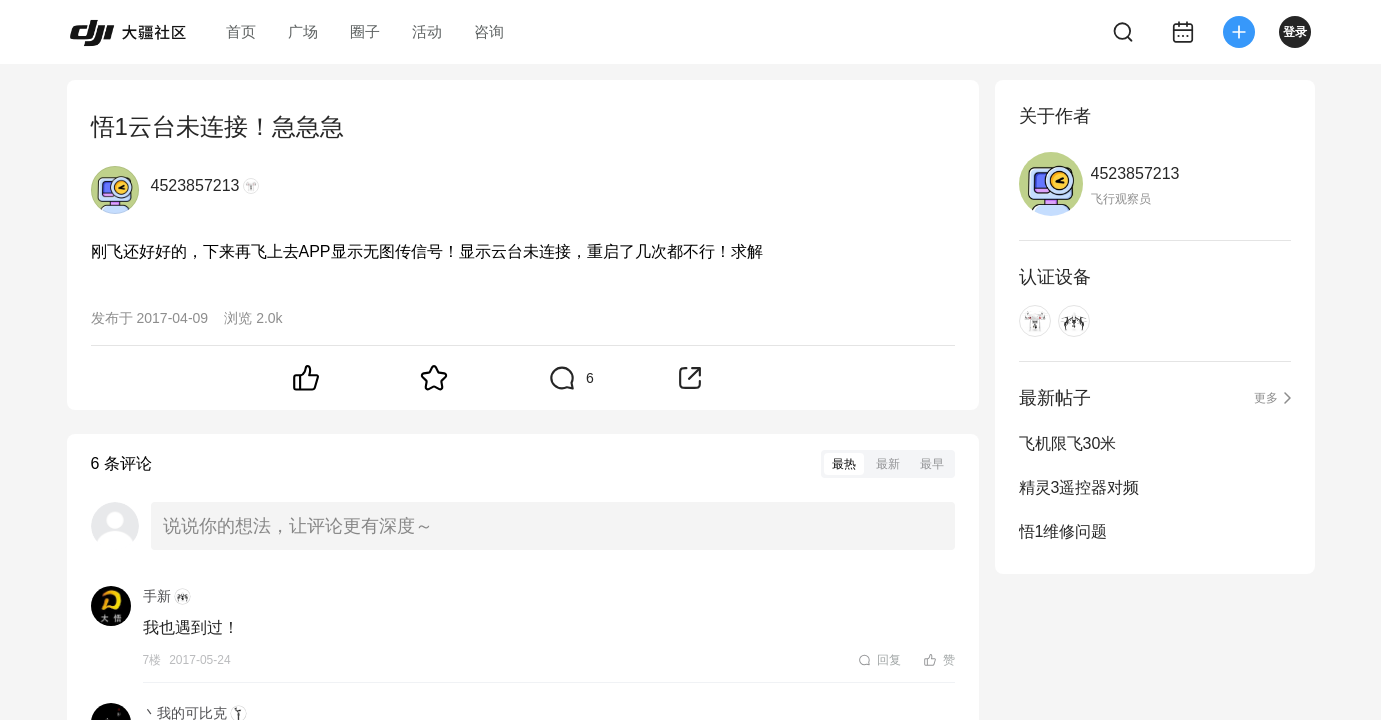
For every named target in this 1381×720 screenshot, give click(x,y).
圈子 (365, 31)
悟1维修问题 (1063, 531)
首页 (241, 31)
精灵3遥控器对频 (1079, 487)
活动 (427, 31)
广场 (303, 31)
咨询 (489, 31)
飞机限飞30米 (1068, 443)
